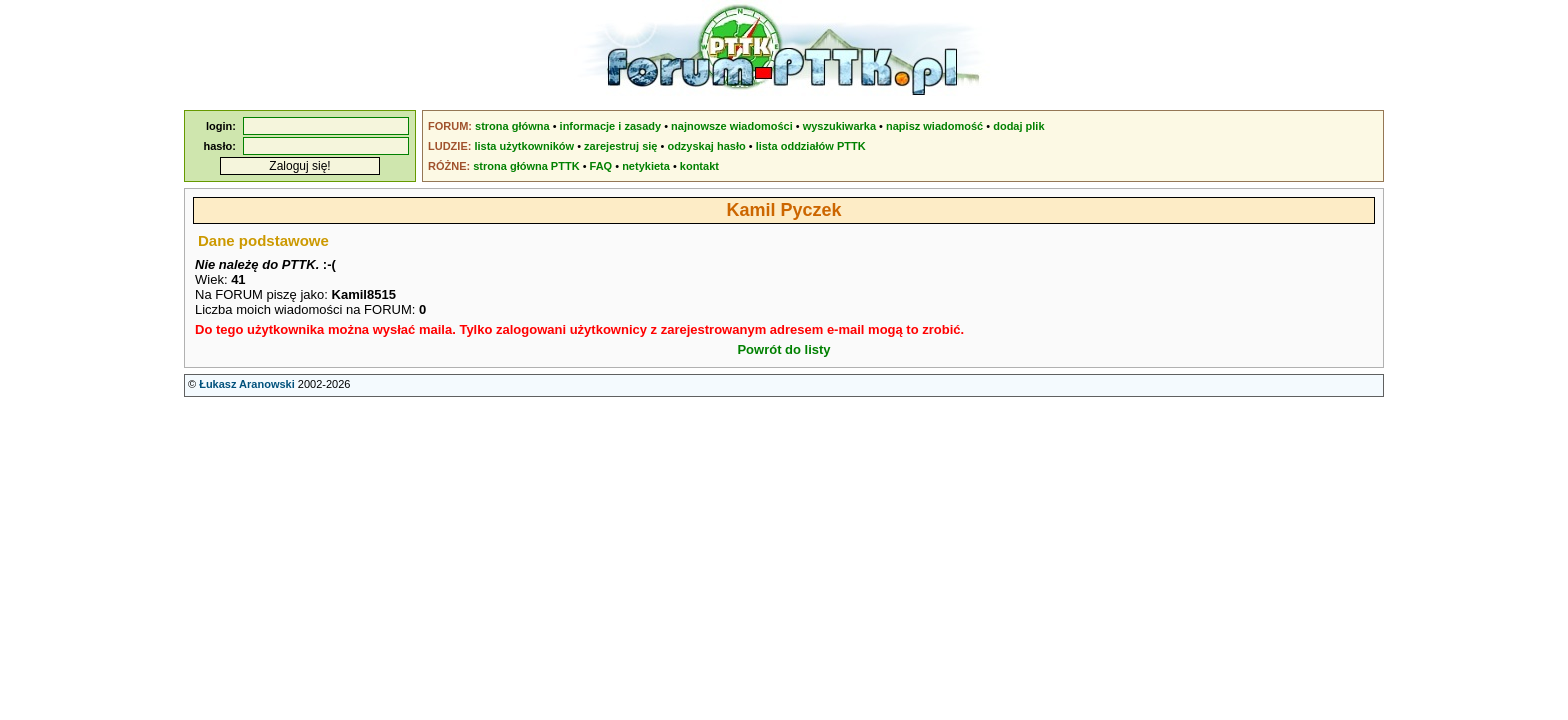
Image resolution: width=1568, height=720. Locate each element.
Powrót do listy (783, 349)
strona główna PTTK (526, 166)
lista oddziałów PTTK (811, 146)
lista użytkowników (524, 146)
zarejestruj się (620, 146)
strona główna (512, 126)
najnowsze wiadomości (732, 126)
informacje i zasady (611, 126)
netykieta (646, 166)
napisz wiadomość (934, 126)
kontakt (699, 166)
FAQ (601, 166)
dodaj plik (1018, 126)
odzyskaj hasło (706, 146)
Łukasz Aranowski (247, 384)
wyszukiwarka (839, 126)
